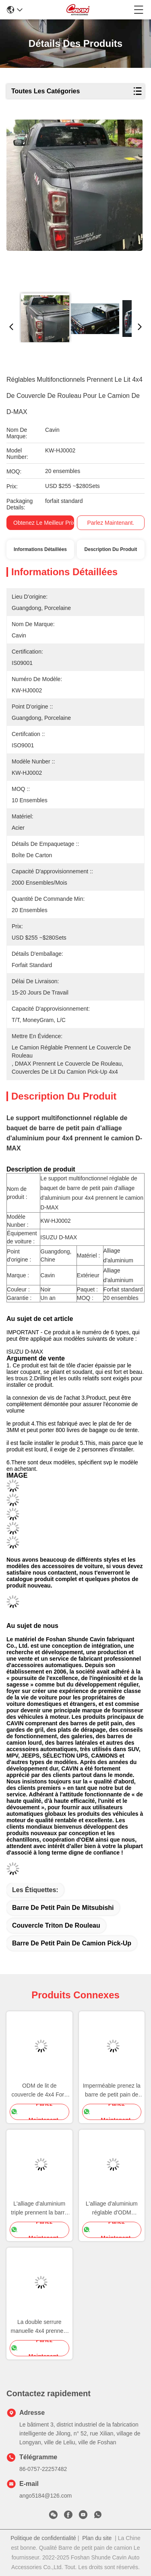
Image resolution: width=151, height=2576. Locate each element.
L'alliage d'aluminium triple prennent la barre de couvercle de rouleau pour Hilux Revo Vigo (39, 2208)
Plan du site (97, 2538)
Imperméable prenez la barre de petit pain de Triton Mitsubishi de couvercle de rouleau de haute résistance (112, 2090)
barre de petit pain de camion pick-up (71, 1943)
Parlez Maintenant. (110, 522)
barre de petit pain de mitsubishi (63, 1907)
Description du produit (111, 549)
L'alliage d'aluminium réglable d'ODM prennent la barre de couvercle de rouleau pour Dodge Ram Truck (112, 2208)
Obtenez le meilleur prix (44, 523)
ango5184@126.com (45, 2495)
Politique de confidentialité (43, 2538)
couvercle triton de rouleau (56, 1925)
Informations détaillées (40, 549)
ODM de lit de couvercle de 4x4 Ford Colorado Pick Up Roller (39, 2090)
